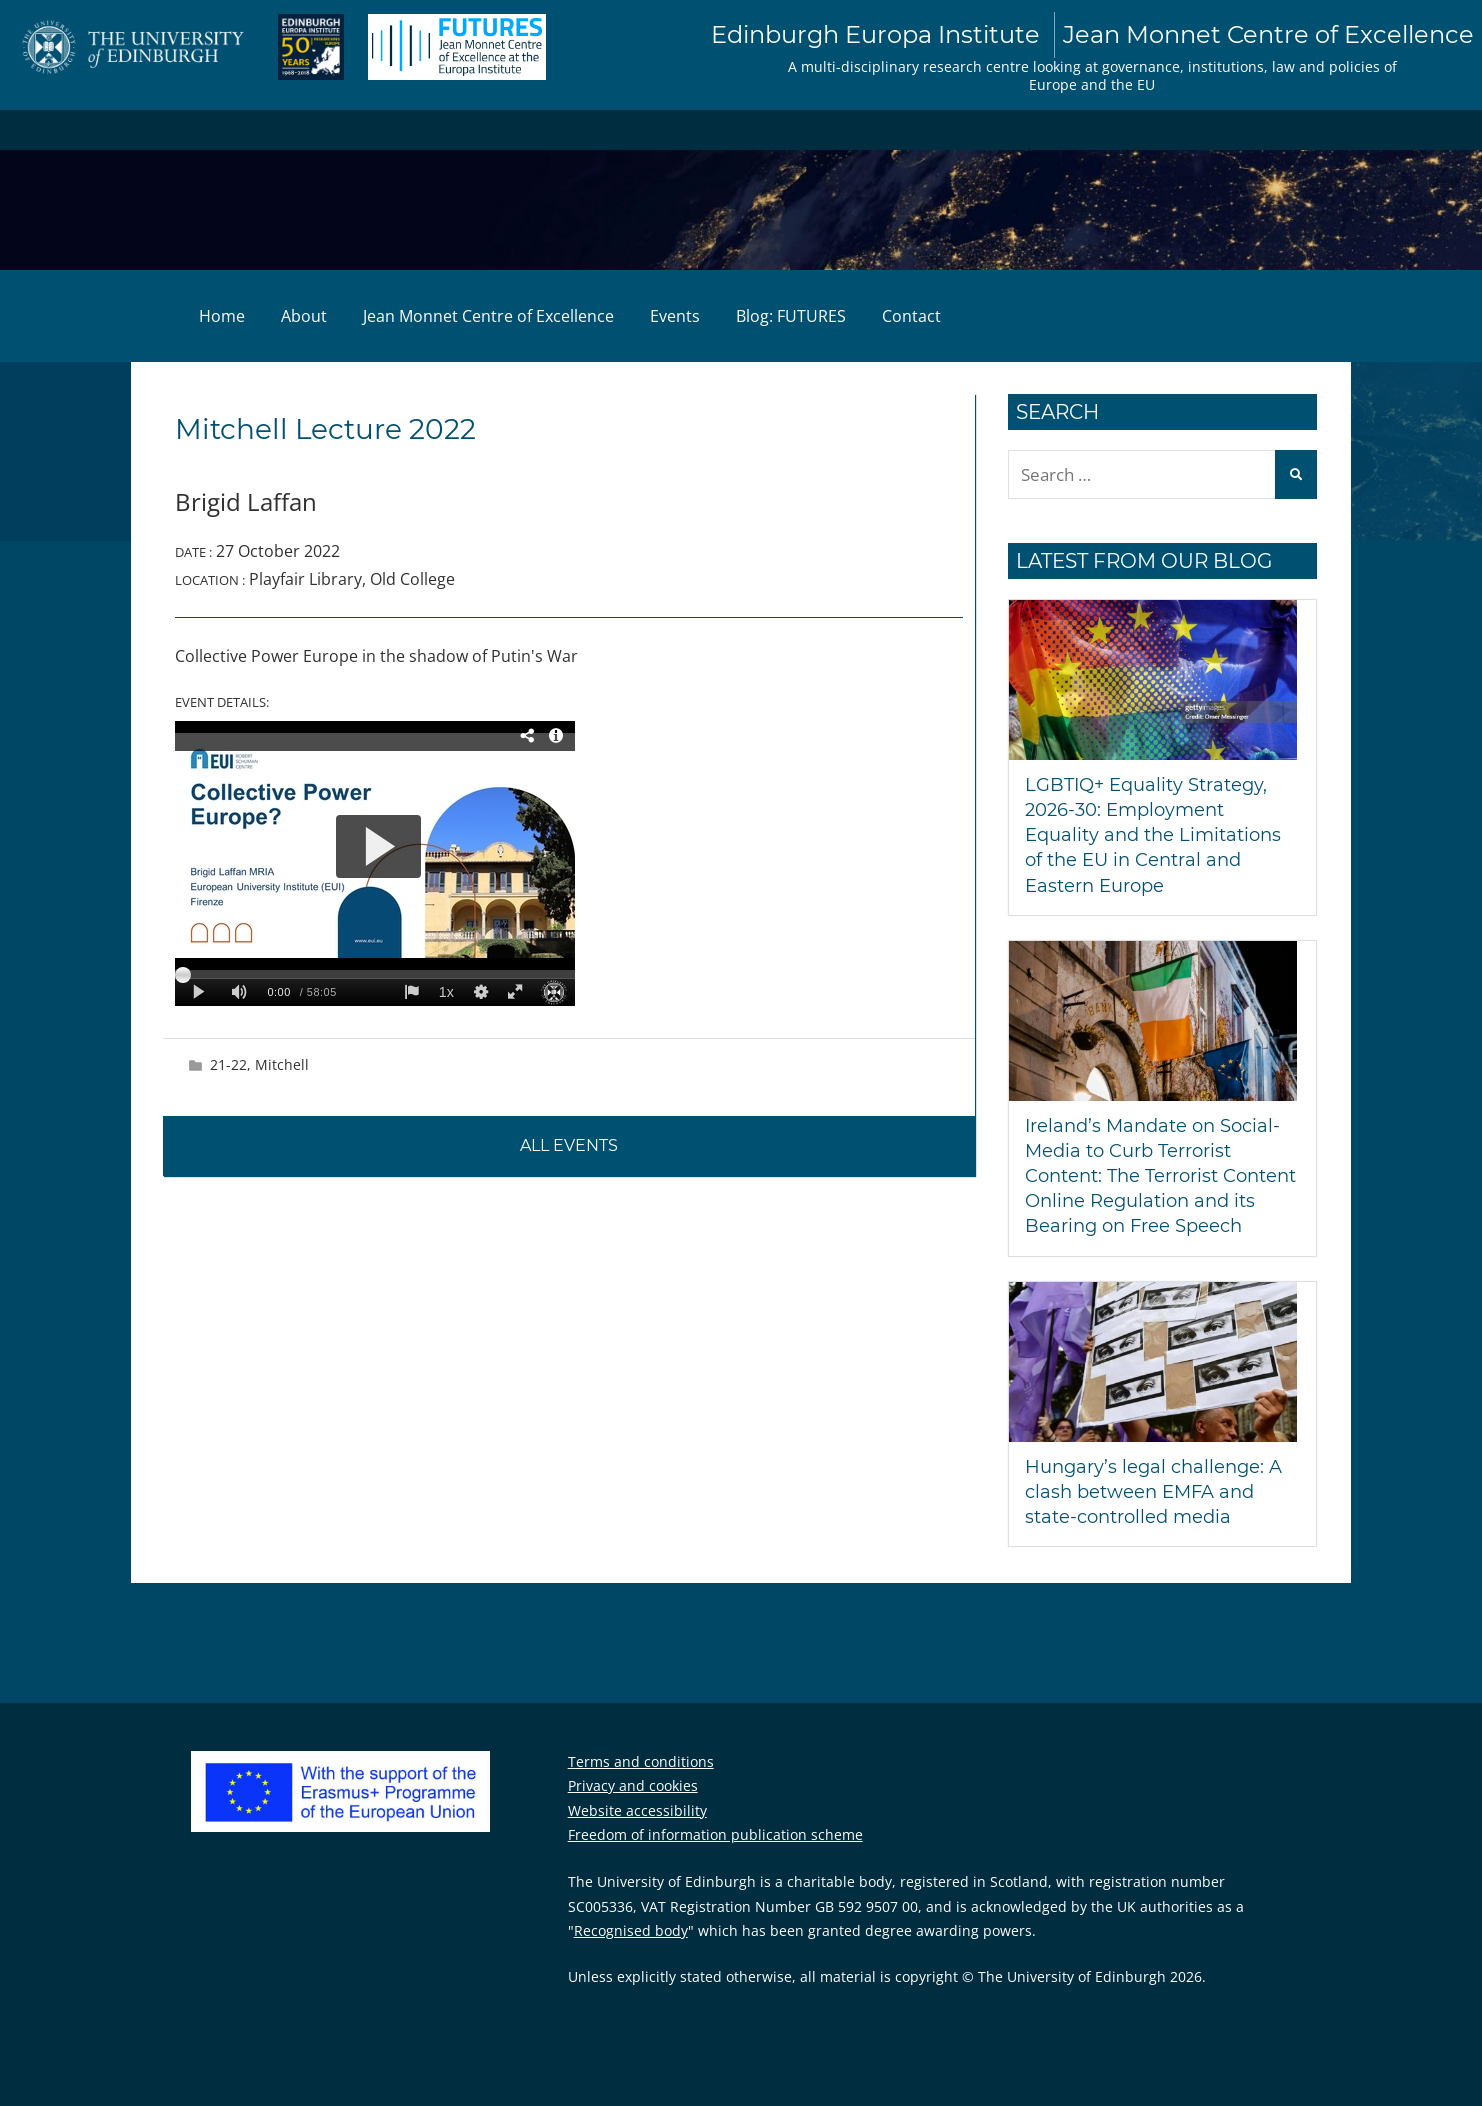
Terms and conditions (641, 1761)
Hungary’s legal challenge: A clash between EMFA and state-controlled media (1153, 1492)
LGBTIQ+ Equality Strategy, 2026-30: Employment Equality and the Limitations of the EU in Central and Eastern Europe (1153, 835)
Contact (911, 316)
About (304, 316)
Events (675, 316)
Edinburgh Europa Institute (1092, 35)
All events (569, 1145)
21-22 (228, 1064)
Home (222, 316)
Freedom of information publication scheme (715, 1834)
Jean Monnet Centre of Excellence (488, 316)
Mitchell (282, 1064)
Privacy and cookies (633, 1785)
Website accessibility (637, 1810)
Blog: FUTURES (791, 316)
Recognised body (631, 1930)
